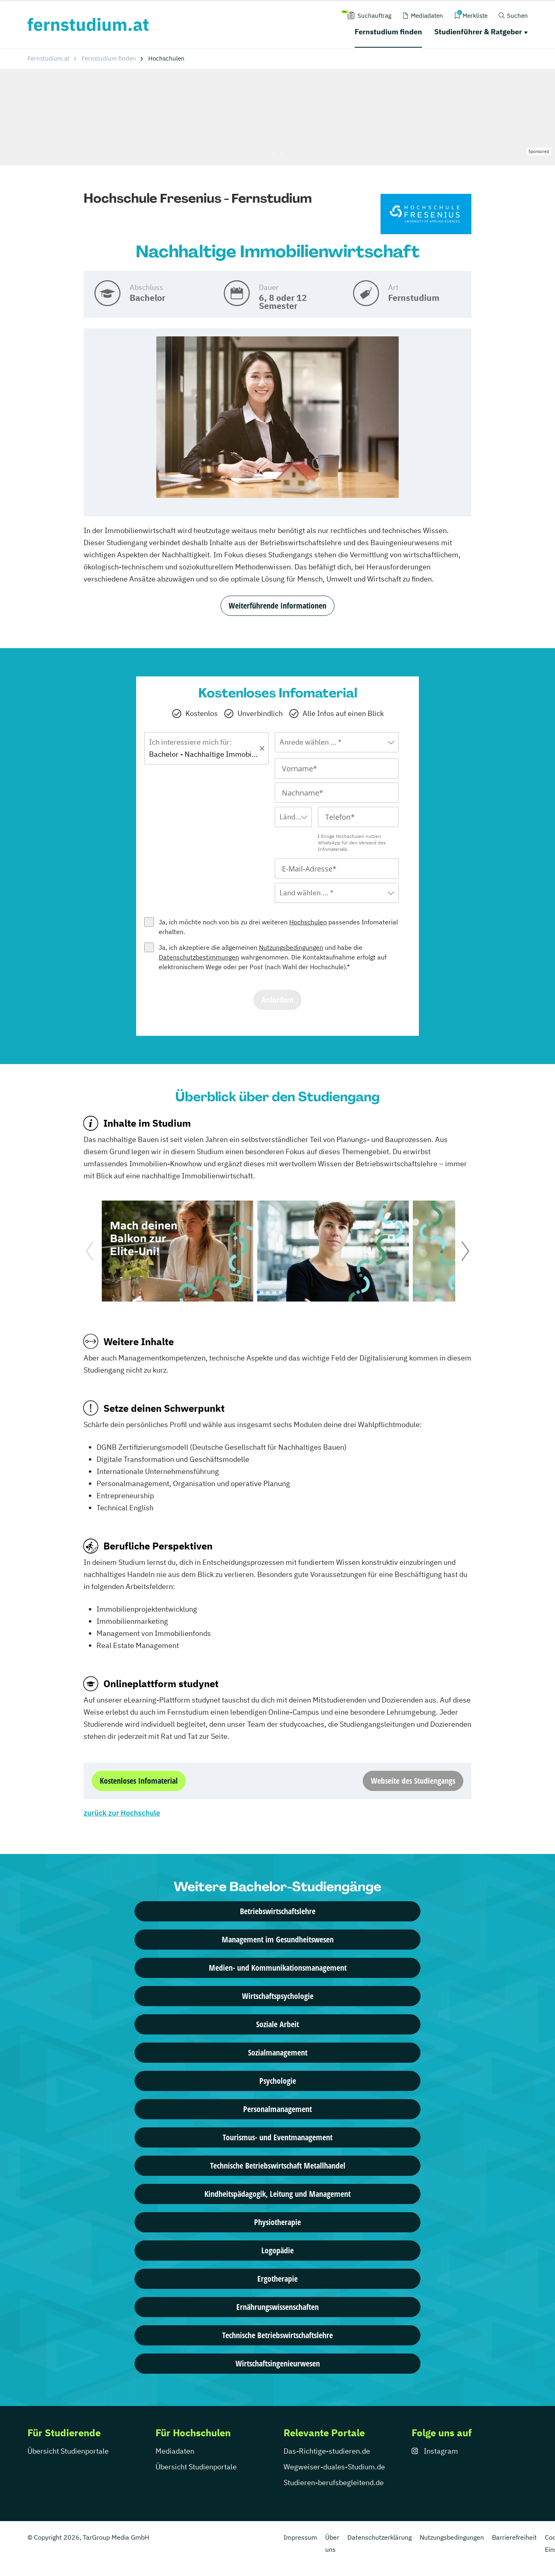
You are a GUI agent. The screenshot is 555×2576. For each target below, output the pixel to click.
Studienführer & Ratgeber (478, 31)
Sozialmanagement (277, 2052)
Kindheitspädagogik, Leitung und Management (277, 2193)
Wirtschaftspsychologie (277, 1995)
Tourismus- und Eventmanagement (277, 2137)
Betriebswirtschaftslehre (277, 1911)
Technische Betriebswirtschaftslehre (277, 2335)
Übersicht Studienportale (68, 2451)
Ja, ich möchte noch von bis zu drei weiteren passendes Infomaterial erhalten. (278, 927)
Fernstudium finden (388, 31)
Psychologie (277, 2080)
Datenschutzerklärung (379, 2537)
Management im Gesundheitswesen (278, 1939)
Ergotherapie (277, 2278)
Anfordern (277, 999)
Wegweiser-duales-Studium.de (334, 2466)
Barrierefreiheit (514, 2537)
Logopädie (277, 2250)
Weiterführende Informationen (277, 605)
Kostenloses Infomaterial (139, 1780)
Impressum (300, 2537)
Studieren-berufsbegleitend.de (334, 2482)
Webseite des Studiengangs (413, 1780)
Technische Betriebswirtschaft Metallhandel (277, 2165)
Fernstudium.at (48, 58)
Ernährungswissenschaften (277, 2306)
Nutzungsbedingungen (291, 947)
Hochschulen (308, 922)
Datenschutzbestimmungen (199, 957)
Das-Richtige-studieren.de (327, 2451)
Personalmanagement (277, 2109)
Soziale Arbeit (277, 2024)
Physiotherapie (277, 2222)
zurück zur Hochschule (122, 1813)
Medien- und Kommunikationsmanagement (278, 1967)
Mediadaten (175, 2451)
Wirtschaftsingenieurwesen (277, 2363)
